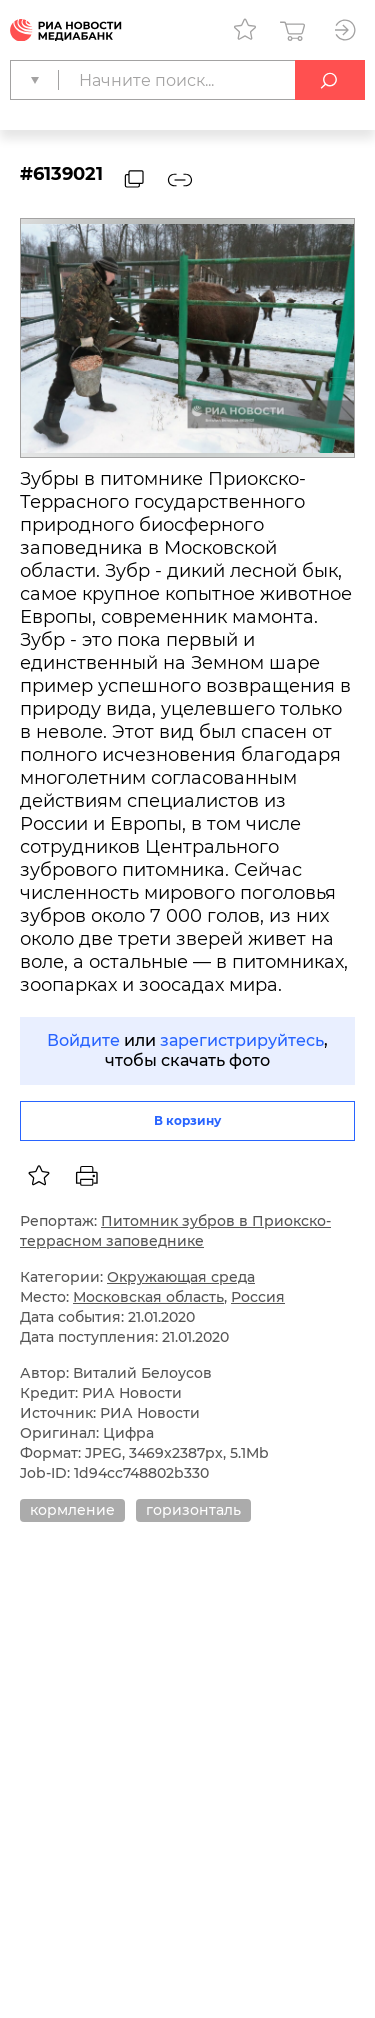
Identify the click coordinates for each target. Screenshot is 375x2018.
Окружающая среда (181, 1277)
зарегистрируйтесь (242, 1040)
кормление (72, 1510)
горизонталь (193, 1510)
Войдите (83, 1040)
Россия (258, 1297)
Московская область (148, 1297)
